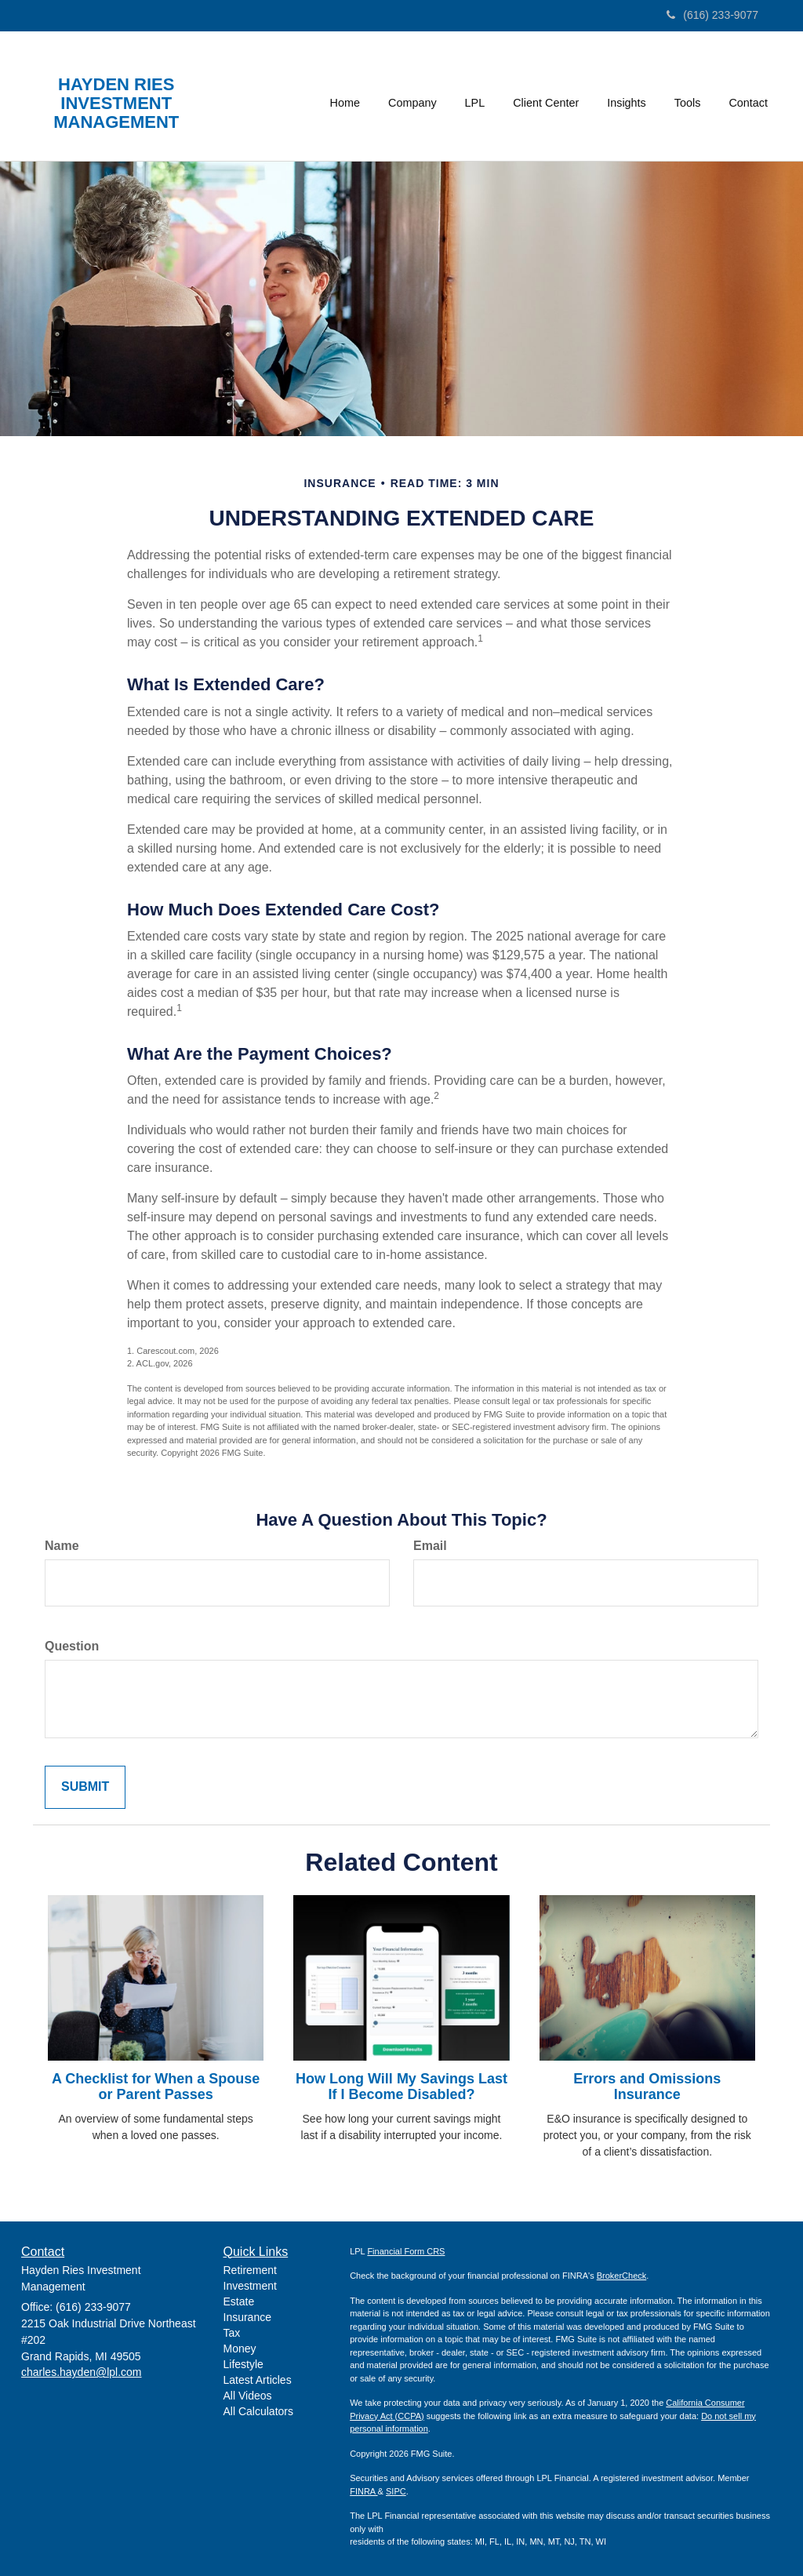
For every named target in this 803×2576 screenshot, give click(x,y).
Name (62, 1545)
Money (239, 2348)
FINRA (363, 2491)
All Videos (247, 2395)
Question (72, 1646)
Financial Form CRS (406, 2251)
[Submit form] (85, 1787)
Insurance (247, 2317)
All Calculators (258, 2411)
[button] (412, 95)
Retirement (250, 2270)
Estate (239, 2301)
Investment (250, 2285)
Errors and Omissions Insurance (647, 2086)
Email (430, 1545)
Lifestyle (243, 2364)
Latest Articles (257, 2380)
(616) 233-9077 (712, 15)
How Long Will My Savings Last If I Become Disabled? (401, 2086)
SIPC (396, 2491)
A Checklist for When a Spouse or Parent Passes (156, 2086)
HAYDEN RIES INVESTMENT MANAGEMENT (116, 103)
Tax (232, 2333)
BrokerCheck (622, 2275)
